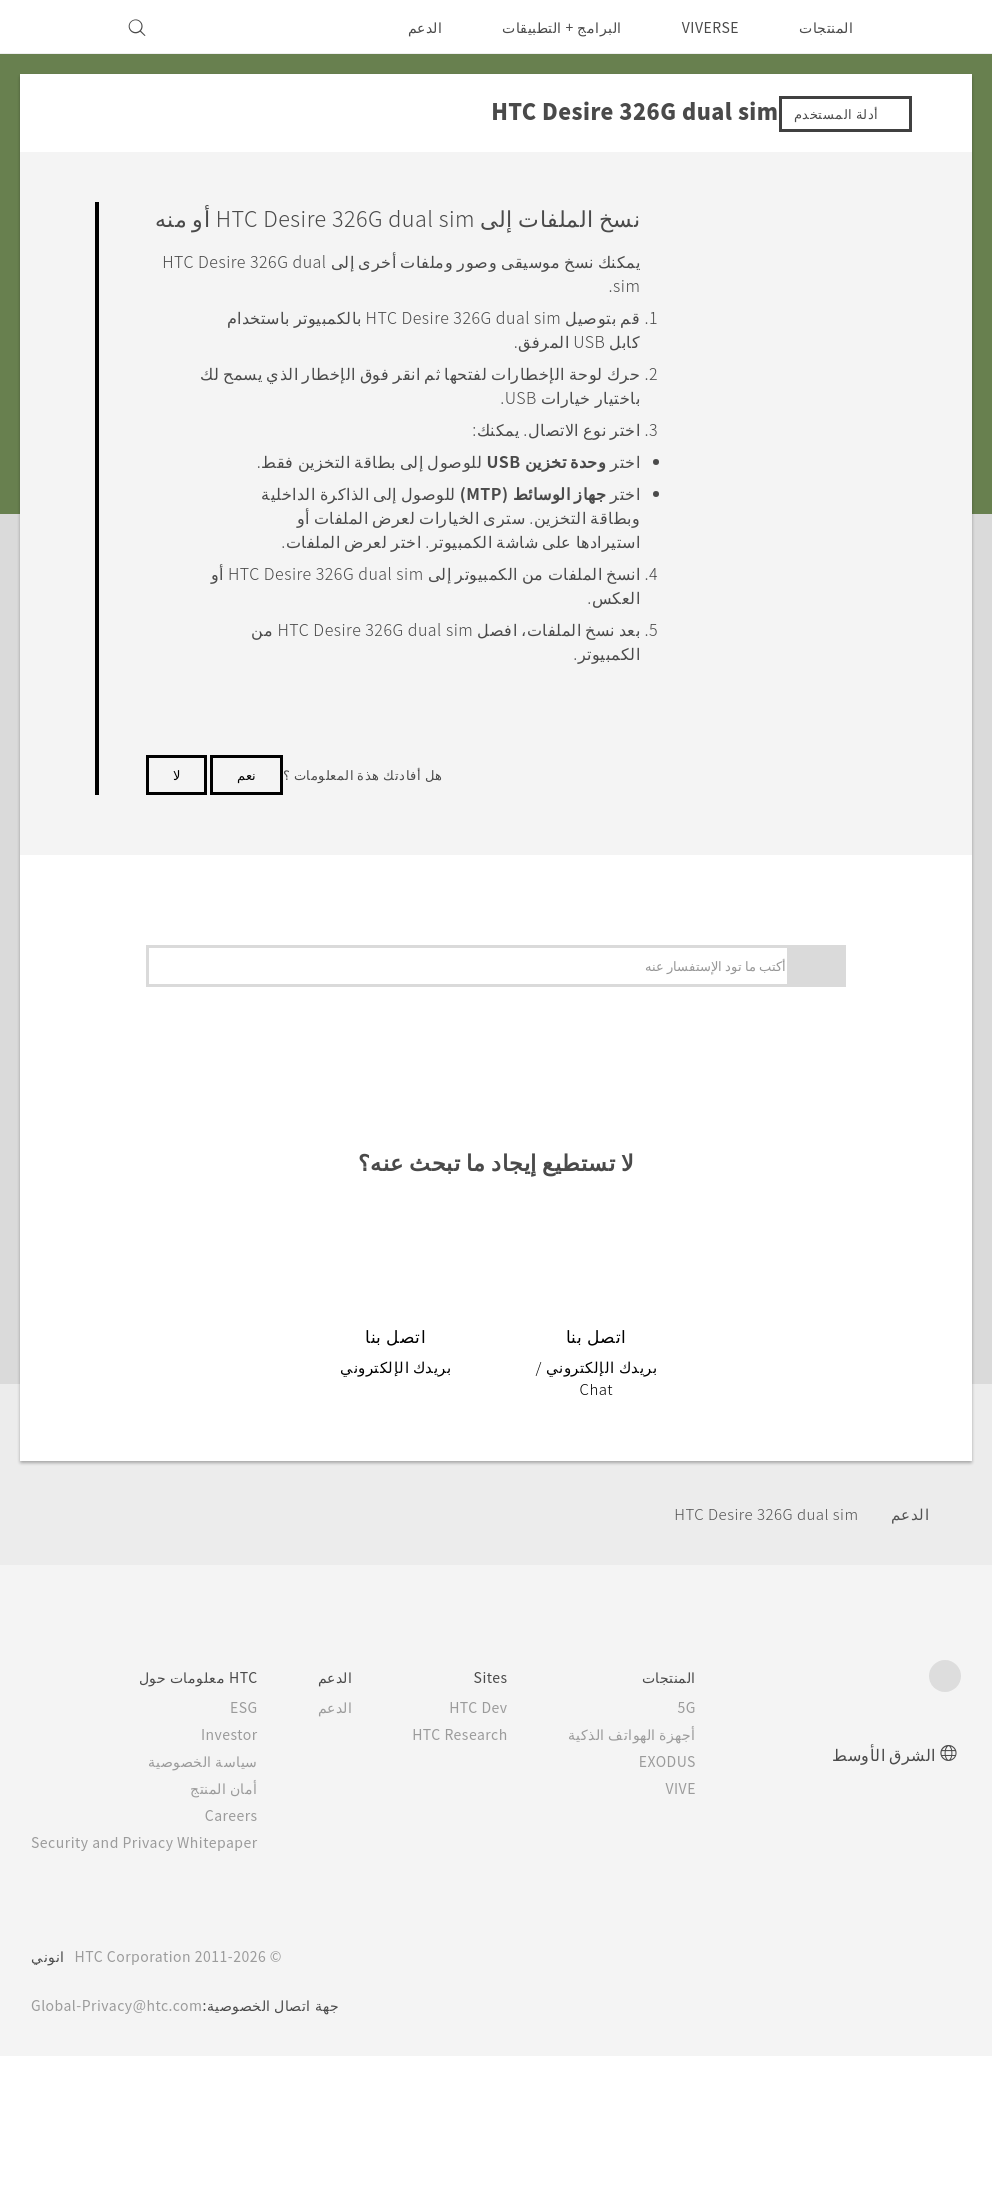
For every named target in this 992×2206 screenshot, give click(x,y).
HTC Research (483, 1744)
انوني (48, 1966)
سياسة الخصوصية (220, 1771)
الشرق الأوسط (884, 1763)
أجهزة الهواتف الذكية (661, 1744)
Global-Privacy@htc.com (122, 2015)
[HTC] (937, 27)
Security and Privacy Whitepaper (153, 1852)
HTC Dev (503, 1717)
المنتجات (826, 27)
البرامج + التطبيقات (549, 27)
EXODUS (693, 1771)
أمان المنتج (241, 1798)
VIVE (707, 1798)
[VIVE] (58, 27)
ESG (260, 1717)
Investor (245, 1744)
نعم (246, 806)
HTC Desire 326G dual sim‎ (758, 1523)
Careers (247, 1825)
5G (716, 1717)
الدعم (411, 27)
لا (176, 806)
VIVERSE (705, 27)
